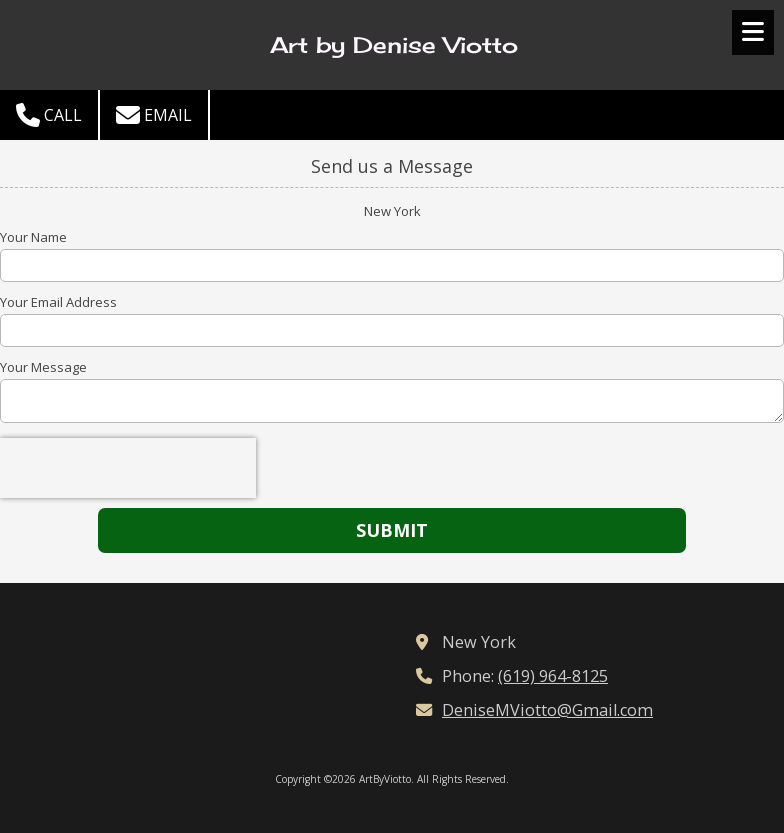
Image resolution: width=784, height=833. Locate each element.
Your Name (33, 237)
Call (49, 115)
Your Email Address (58, 302)
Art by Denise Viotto (394, 45)
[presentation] (128, 468)
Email (154, 115)
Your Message (43, 367)
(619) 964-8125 (553, 676)
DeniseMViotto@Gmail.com (547, 710)
